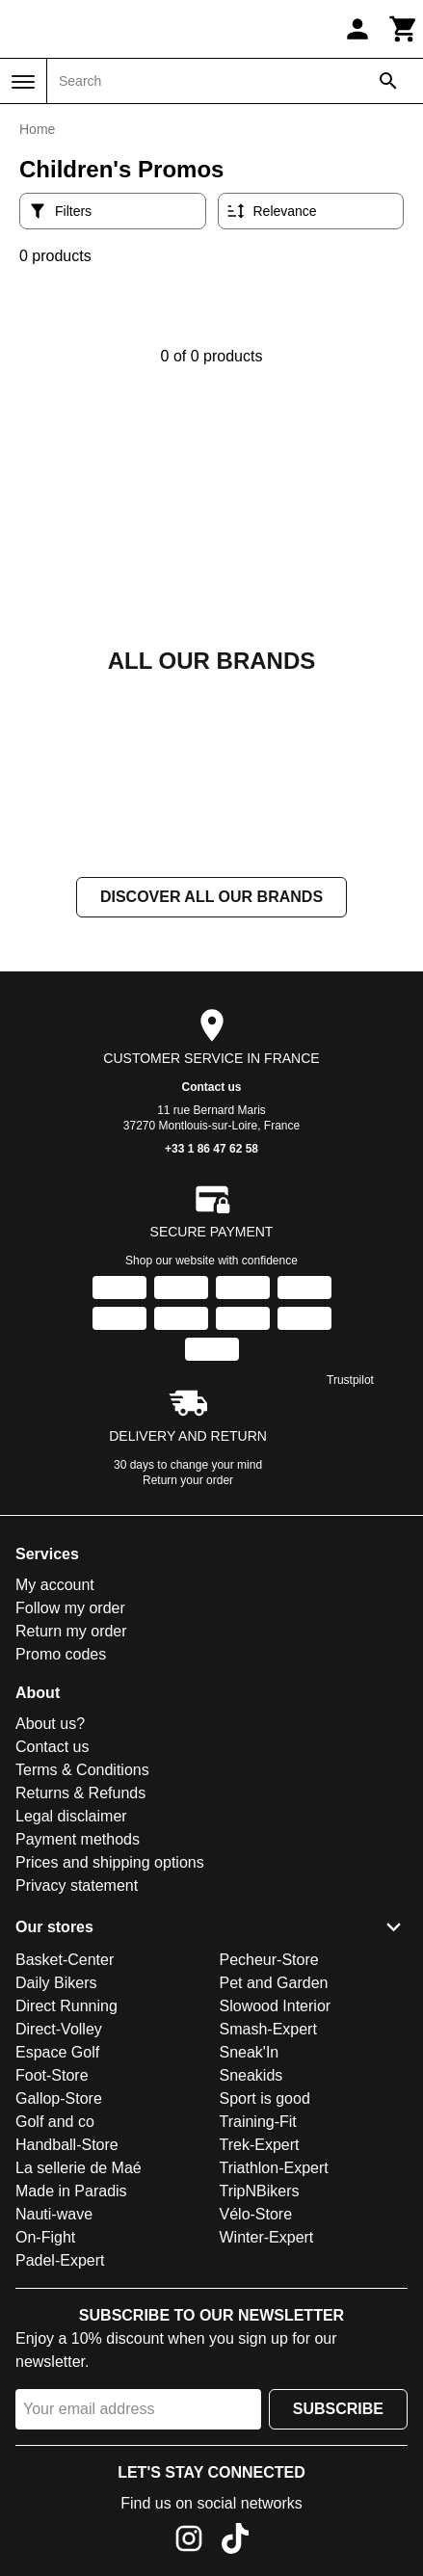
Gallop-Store (58, 2098)
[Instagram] (188, 2542)
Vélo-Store (256, 2214)
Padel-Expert (60, 2260)
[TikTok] (235, 2542)
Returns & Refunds (80, 1793)
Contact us (211, 1087)
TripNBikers (260, 2191)
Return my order (71, 1631)
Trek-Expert (260, 2145)
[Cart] (403, 28)
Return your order (188, 1480)
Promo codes (60, 1654)
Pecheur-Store (269, 1960)
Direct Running (66, 2006)
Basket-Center (64, 1960)
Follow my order (70, 1608)
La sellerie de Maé (78, 2168)
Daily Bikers (55, 1983)
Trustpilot (350, 1380)
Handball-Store (67, 2145)
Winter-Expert (267, 2237)
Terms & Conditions (82, 1770)
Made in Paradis (71, 2191)
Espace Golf (57, 2052)
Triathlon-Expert (274, 2168)
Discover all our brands (211, 897)
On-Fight (45, 2237)
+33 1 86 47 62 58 (211, 1148)
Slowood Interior (275, 2006)
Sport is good (265, 2098)
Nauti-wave (54, 2214)
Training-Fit (258, 2121)
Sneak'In (249, 2052)
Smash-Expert (268, 2029)
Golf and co (54, 2121)
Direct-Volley (58, 2029)
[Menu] (23, 82)
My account (54, 1585)
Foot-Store (52, 2075)
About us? (50, 1723)
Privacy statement (76, 1885)
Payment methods (77, 1839)
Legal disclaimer (71, 1816)
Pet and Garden (274, 1983)
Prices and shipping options (109, 1862)
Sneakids (251, 2075)
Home (37, 129)
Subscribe (338, 2409)
